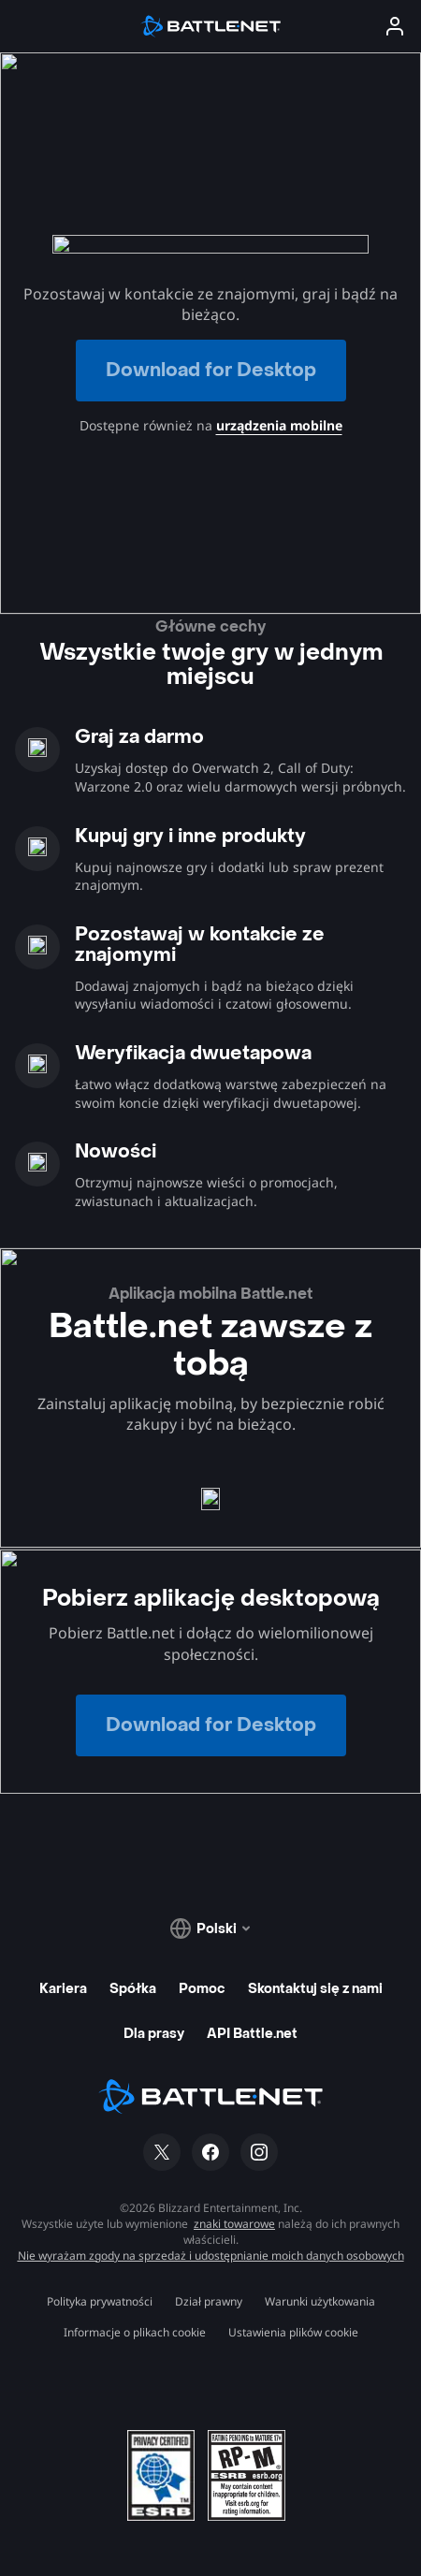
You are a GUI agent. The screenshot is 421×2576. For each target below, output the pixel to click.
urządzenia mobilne (279, 425)
